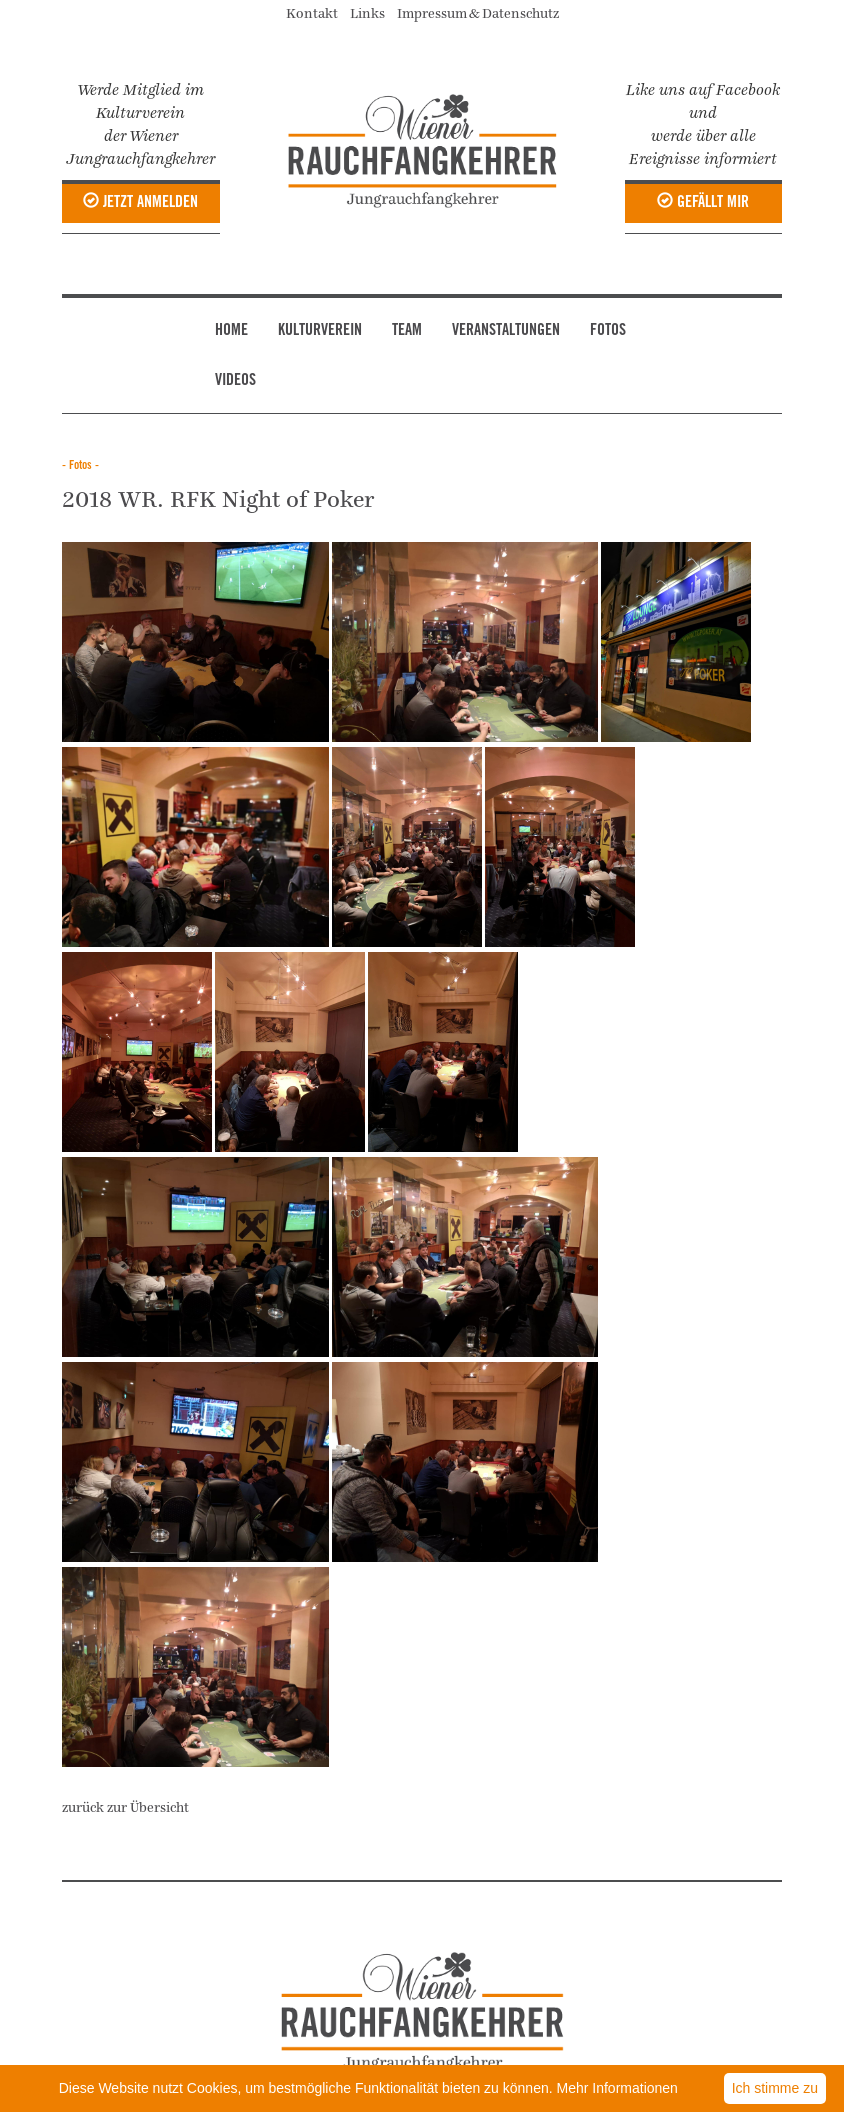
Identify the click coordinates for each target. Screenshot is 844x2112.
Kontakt (316, 14)
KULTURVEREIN (320, 331)
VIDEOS (235, 381)
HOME (231, 331)
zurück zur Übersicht (125, 1808)
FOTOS (608, 331)
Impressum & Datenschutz (478, 14)
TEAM (407, 331)
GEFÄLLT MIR (703, 202)
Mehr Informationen (617, 2088)
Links (372, 14)
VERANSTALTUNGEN (506, 331)
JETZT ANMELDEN (140, 202)
